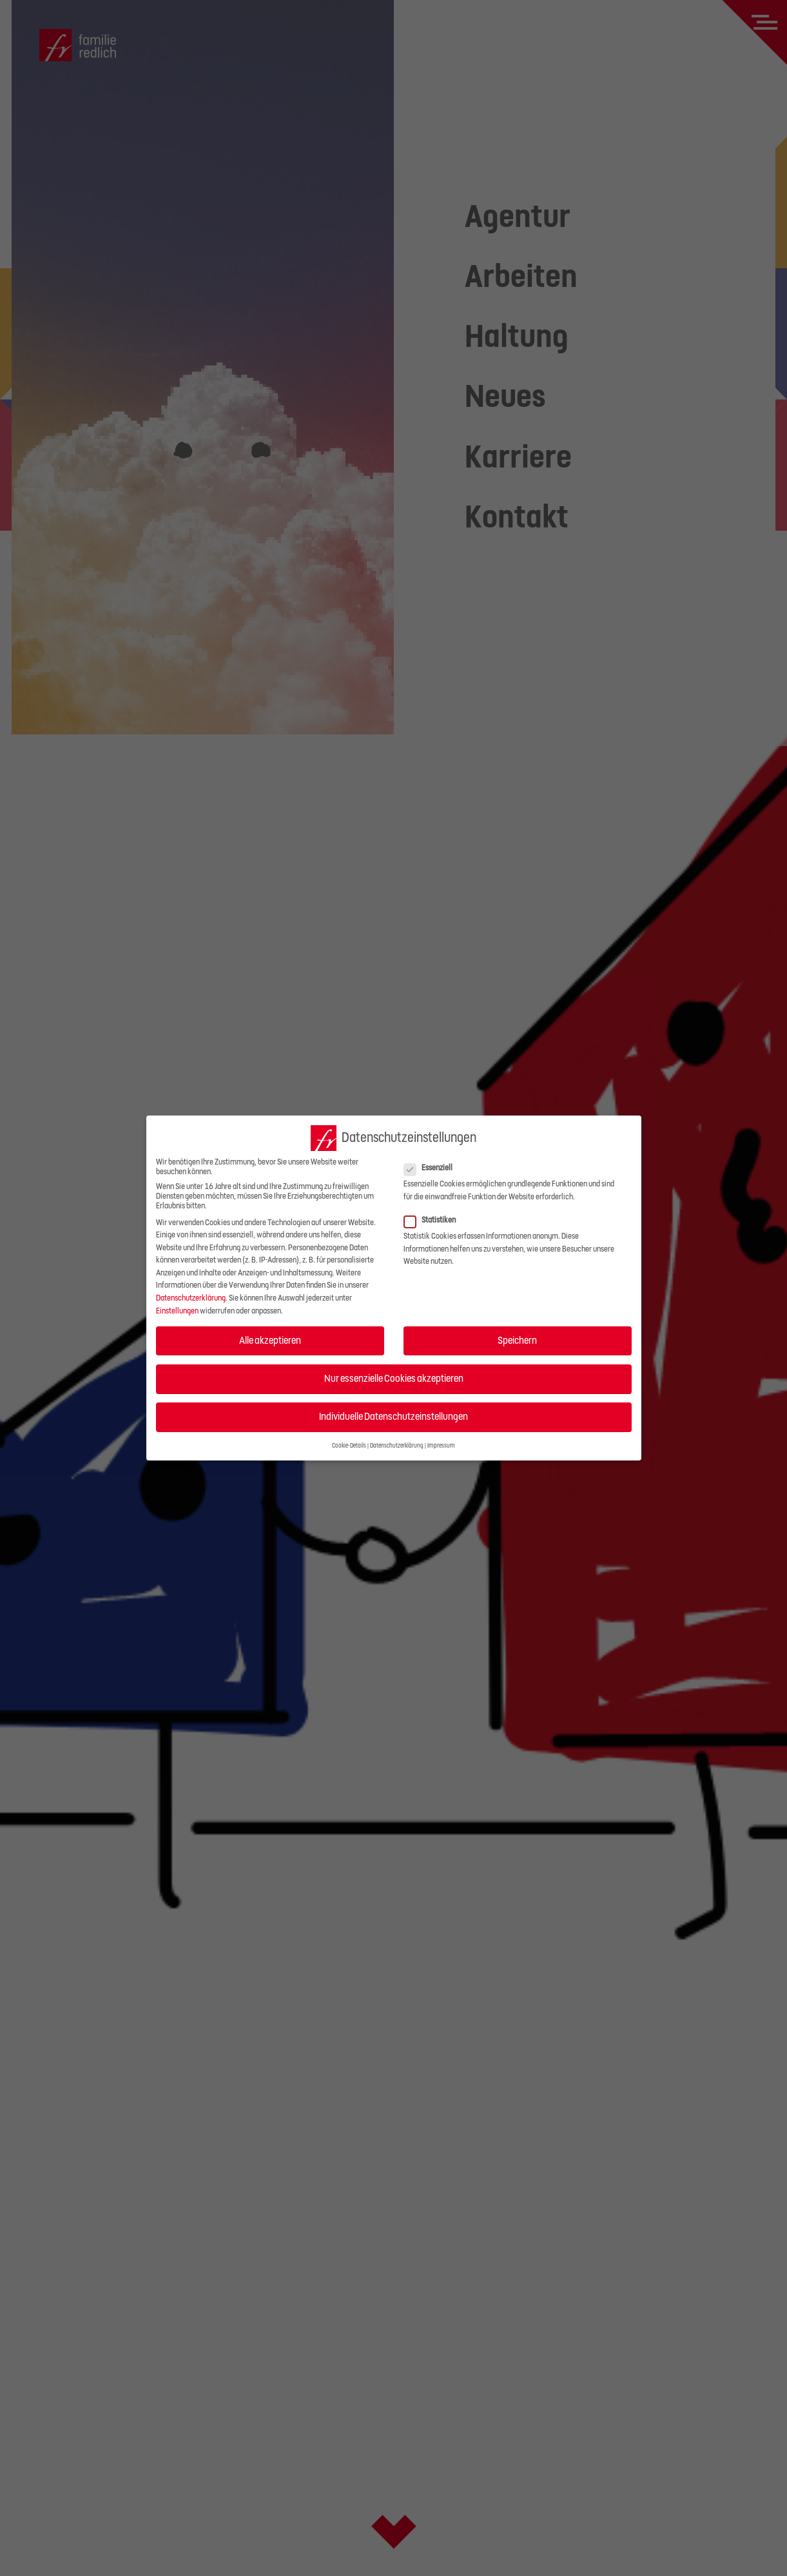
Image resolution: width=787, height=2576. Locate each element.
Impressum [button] (441, 1445)
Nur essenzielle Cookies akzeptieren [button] (393, 1378)
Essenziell (432, 1168)
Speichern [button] (517, 1340)
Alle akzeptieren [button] (270, 1340)
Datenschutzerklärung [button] (396, 1445)
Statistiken (433, 1220)
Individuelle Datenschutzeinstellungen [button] (393, 1416)
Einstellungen (177, 1310)
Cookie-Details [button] (349, 1445)
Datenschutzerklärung (191, 1298)
